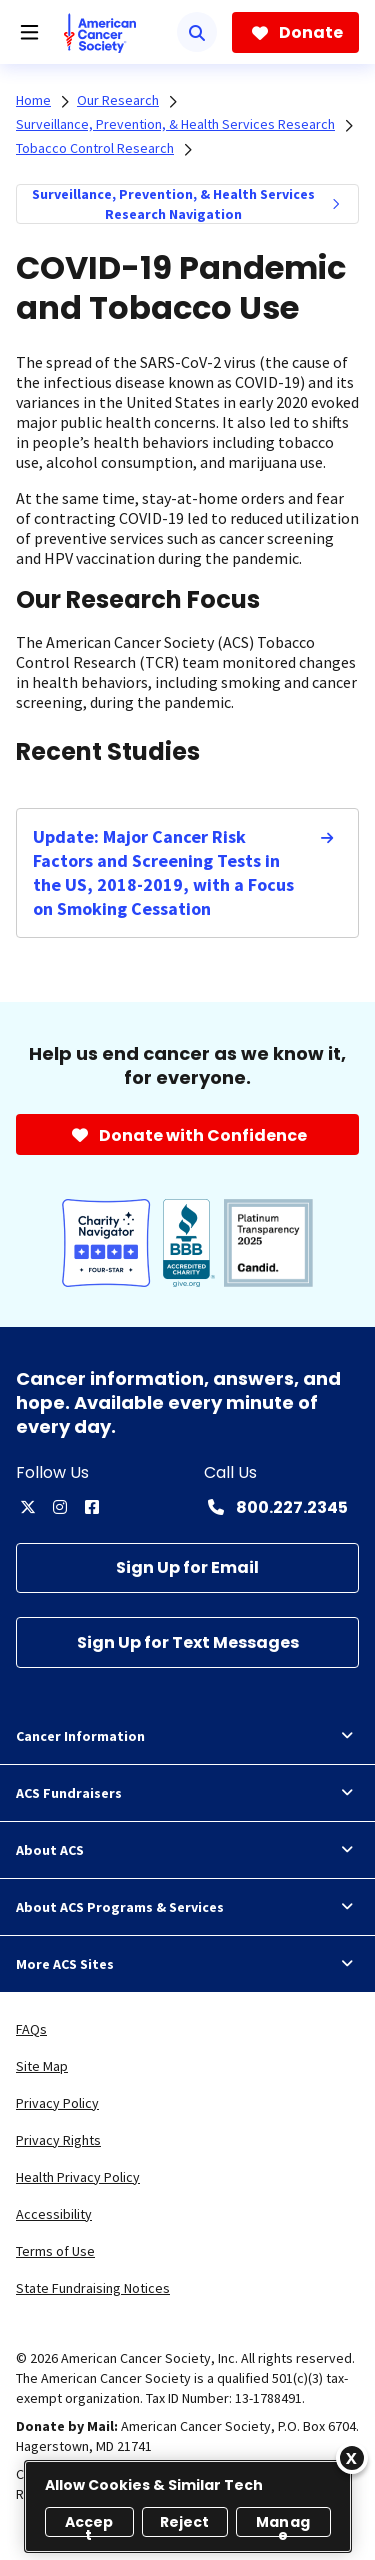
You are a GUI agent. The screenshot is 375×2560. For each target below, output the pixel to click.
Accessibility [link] (54, 2214)
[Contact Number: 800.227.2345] (276, 1507)
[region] (188, 2506)
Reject (185, 2522)
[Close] (352, 2458)
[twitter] (28, 1507)
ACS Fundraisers (187, 1793)
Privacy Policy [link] (57, 2103)
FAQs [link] (31, 2029)
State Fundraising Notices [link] (93, 2288)
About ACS (187, 1850)
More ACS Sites (187, 1964)
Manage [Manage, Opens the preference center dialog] (283, 2524)
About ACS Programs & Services (187, 1907)
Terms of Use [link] (55, 2251)
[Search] (197, 32)
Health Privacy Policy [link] (78, 2177)
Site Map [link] (42, 2066)
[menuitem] (336, 204)
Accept (89, 2524)
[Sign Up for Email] (187, 1568)
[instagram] (60, 1507)
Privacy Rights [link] (58, 2140)
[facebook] (92, 1507)
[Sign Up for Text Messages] (187, 1642)
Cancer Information (187, 1736)
